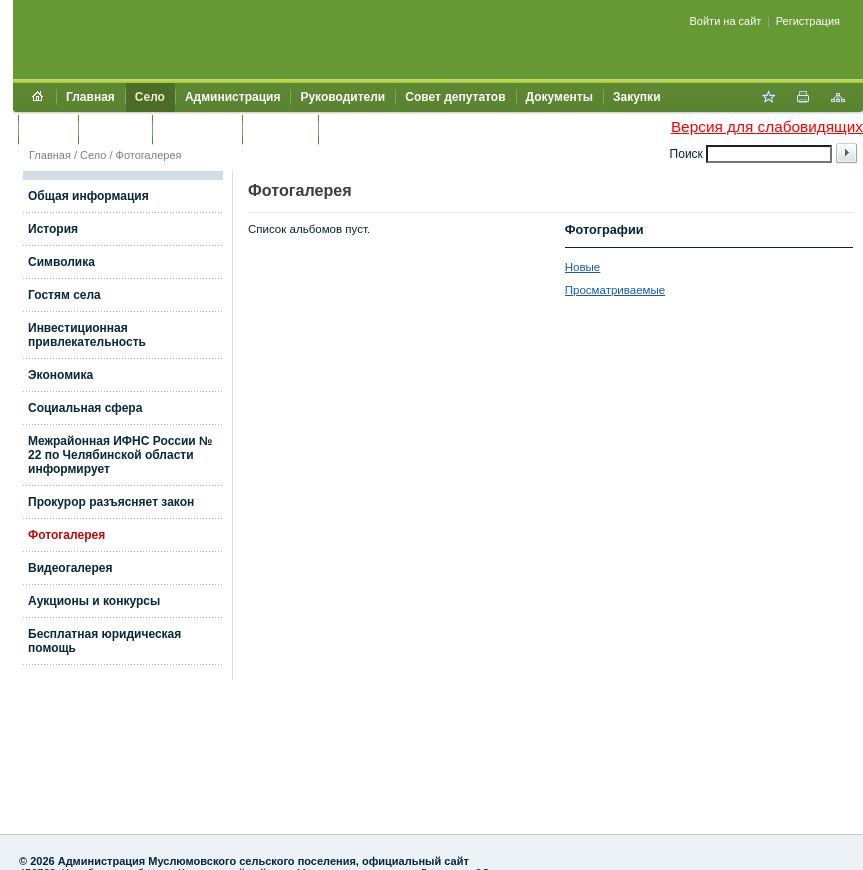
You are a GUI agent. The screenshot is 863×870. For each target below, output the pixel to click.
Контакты (280, 129)
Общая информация (88, 196)
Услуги (48, 129)
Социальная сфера (85, 408)
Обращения (196, 129)
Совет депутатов (455, 97)
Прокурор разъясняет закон (111, 502)
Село (150, 97)
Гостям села (64, 295)
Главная (90, 97)
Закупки (637, 97)
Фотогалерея (149, 155)
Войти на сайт (726, 21)
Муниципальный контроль (407, 129)
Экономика (60, 375)
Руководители (342, 97)
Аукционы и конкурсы (94, 601)
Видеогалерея (70, 568)
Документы (559, 97)
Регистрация (808, 21)
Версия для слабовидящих (767, 126)
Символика (61, 262)
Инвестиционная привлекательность (87, 335)
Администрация (232, 97)
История (53, 229)
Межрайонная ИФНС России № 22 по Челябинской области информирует (120, 455)
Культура (115, 129)
